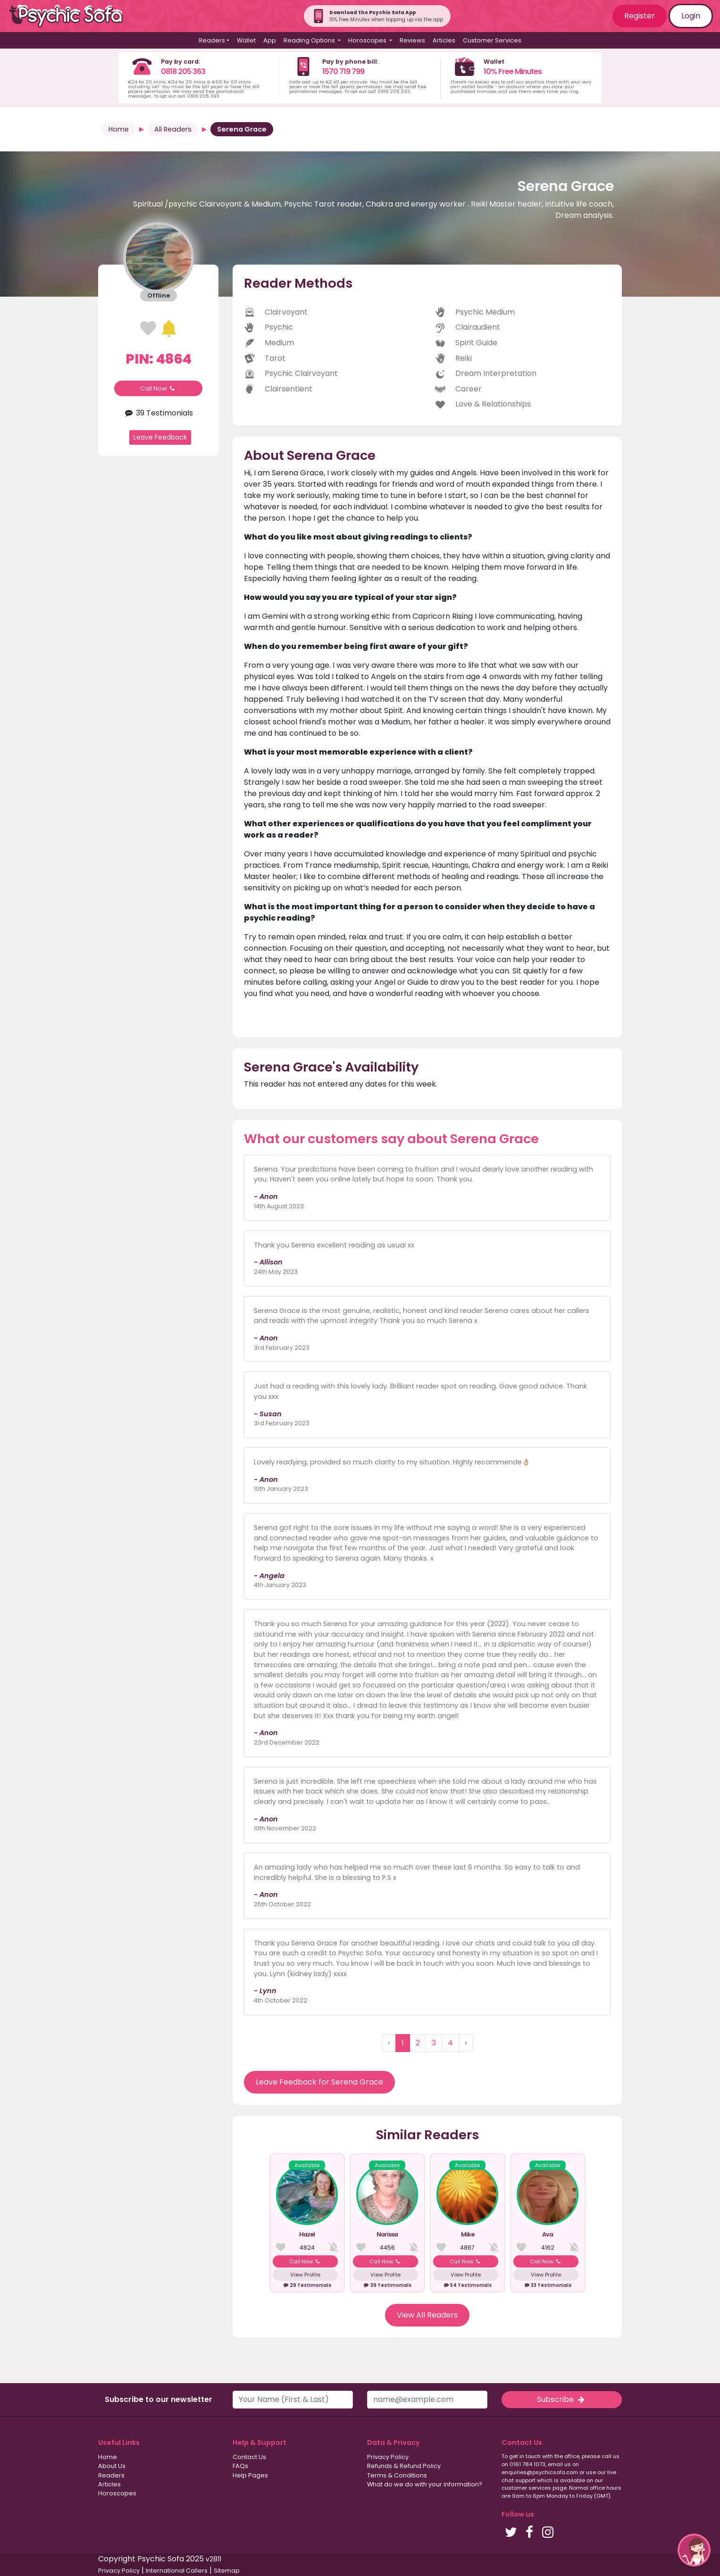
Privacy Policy (388, 2457)
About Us (112, 2466)
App (269, 40)
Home (119, 129)
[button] (694, 2550)
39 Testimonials (158, 412)
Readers (111, 2475)
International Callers (177, 2571)
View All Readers (427, 2315)
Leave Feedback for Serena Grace (319, 2082)
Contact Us (249, 2457)
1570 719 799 (343, 71)
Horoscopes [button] (368, 40)
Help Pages (250, 2475)
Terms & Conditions (397, 2475)
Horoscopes (117, 2493)
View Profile (305, 2274)
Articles (444, 40)
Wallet (246, 40)
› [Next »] (466, 2042)
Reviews (412, 40)
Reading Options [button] (310, 40)
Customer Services (492, 40)
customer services (526, 2488)
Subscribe (561, 2399)
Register (639, 15)
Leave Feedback (160, 437)
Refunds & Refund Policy (404, 2466)
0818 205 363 (183, 71)
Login (690, 15)
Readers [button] (212, 40)
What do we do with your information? (424, 2484)
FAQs (240, 2466)
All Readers (173, 129)
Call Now (158, 388)
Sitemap (227, 2571)
